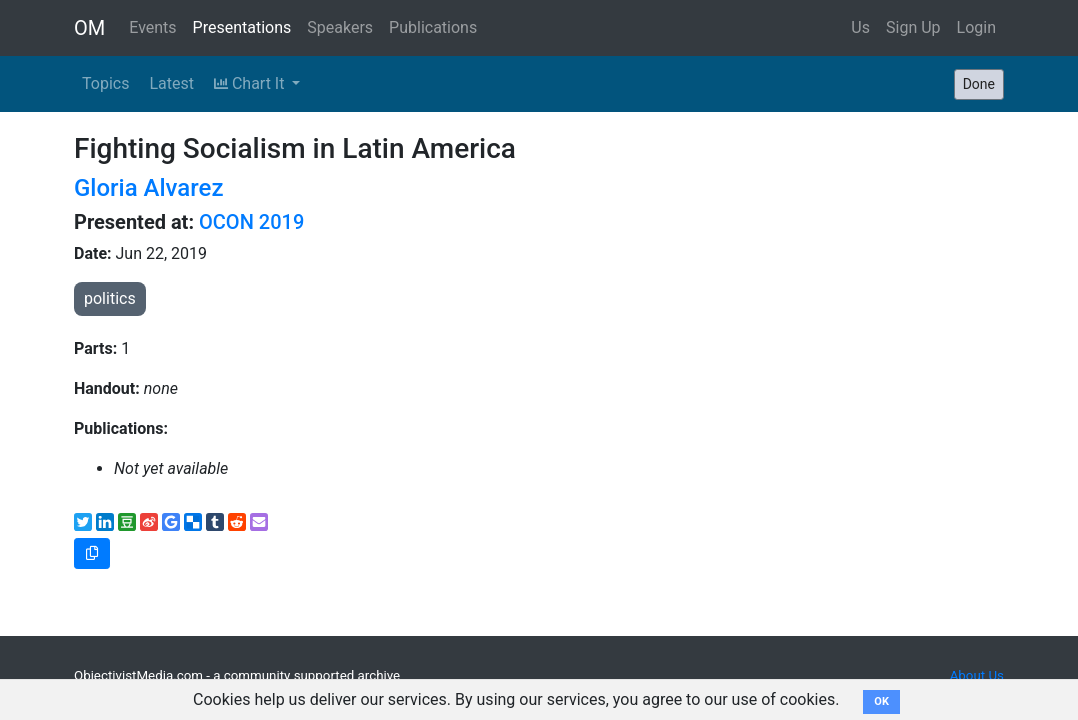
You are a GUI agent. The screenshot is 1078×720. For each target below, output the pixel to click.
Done (979, 84)
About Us (977, 675)
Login (976, 27)
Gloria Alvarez (148, 188)
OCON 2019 (251, 222)
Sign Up (913, 27)
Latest (171, 83)
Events (152, 27)
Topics (105, 83)
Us (860, 27)
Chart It (251, 83)
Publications (433, 27)
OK (881, 701)
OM (89, 28)
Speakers (340, 27)
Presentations (242, 27)
